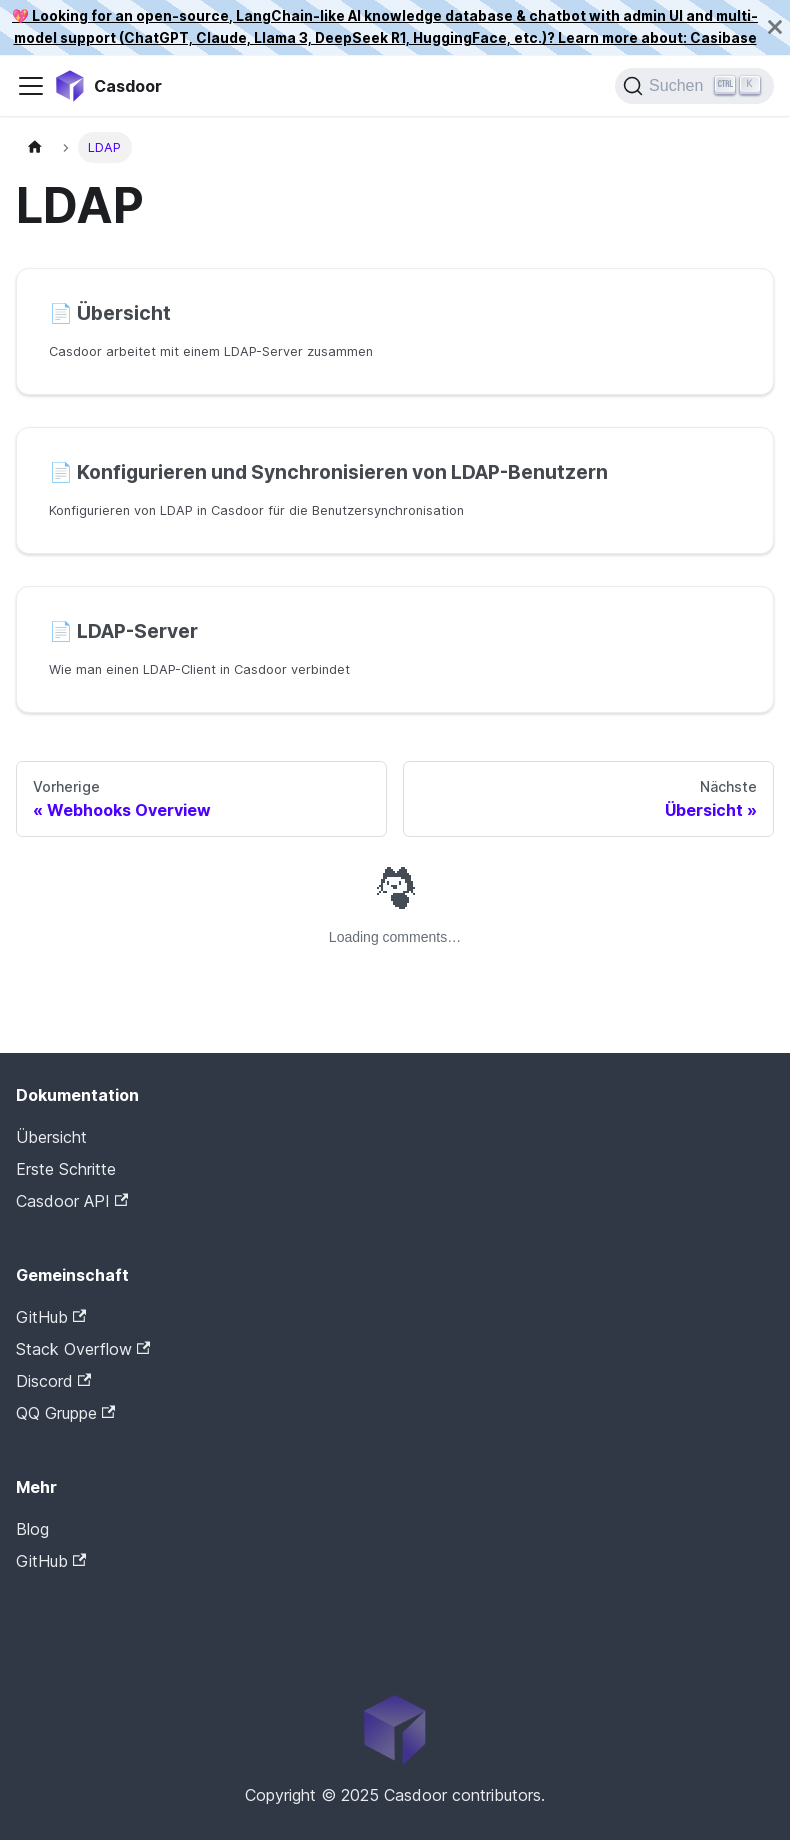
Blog (32, 1529)
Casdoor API (72, 1201)
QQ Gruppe (65, 1413)
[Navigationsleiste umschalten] (31, 86)
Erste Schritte (66, 1169)
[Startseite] (35, 147)
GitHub (51, 1317)
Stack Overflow (83, 1349)
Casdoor (101, 1592)
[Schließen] (775, 27)
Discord (53, 1381)
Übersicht (51, 1137)
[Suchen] (694, 86)
